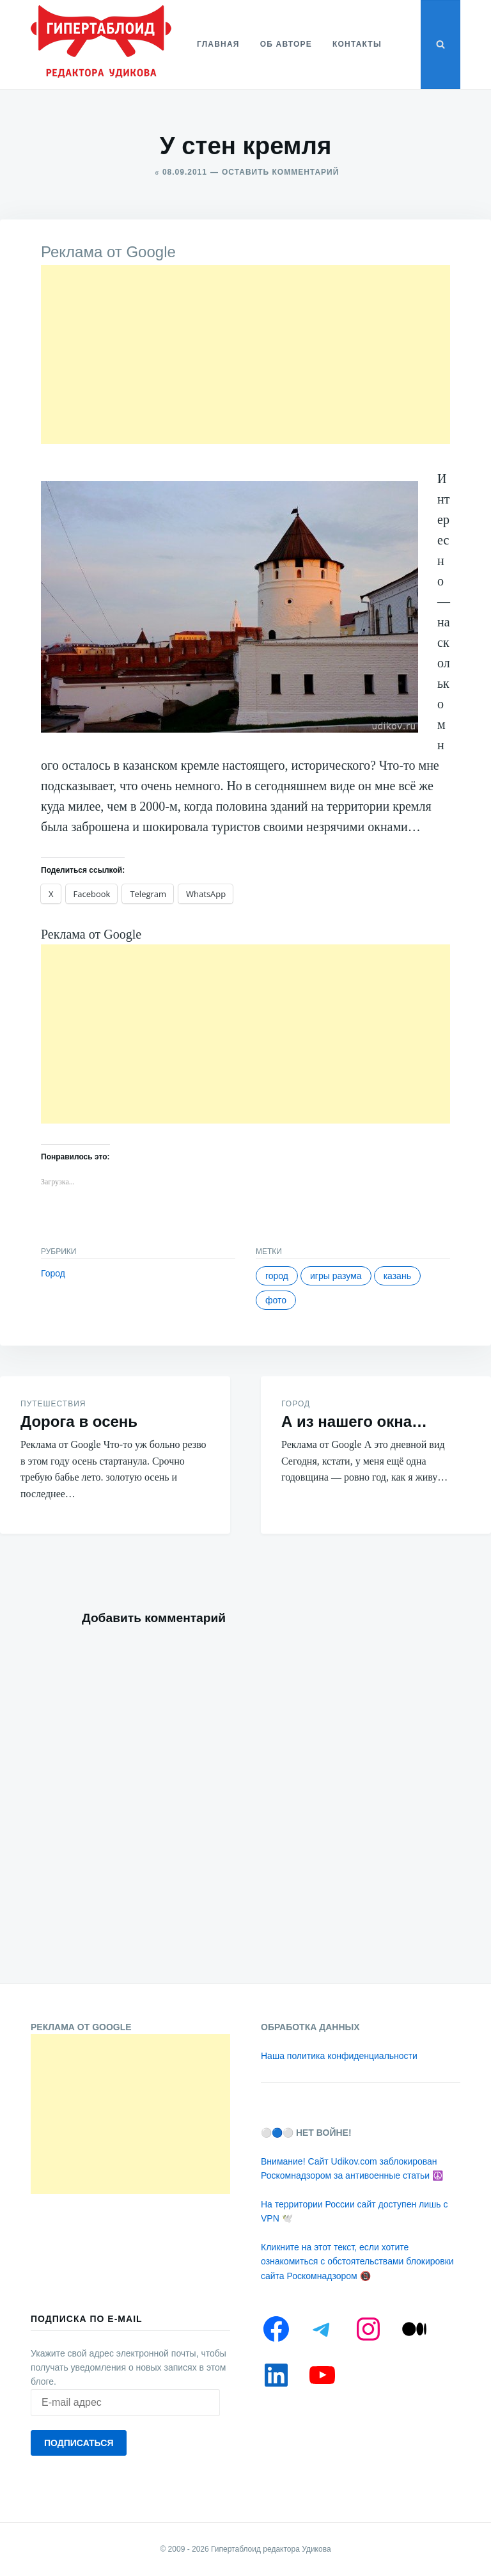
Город (53, 1273)
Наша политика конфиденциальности (339, 2056)
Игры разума (336, 1276)
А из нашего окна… (354, 1421)
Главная (218, 44)
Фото (275, 1300)
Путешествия (53, 1403)
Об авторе (286, 44)
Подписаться (78, 2443)
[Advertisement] (245, 354)
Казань (397, 1276)
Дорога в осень (78, 1421)
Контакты (357, 44)
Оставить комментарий (280, 172)
